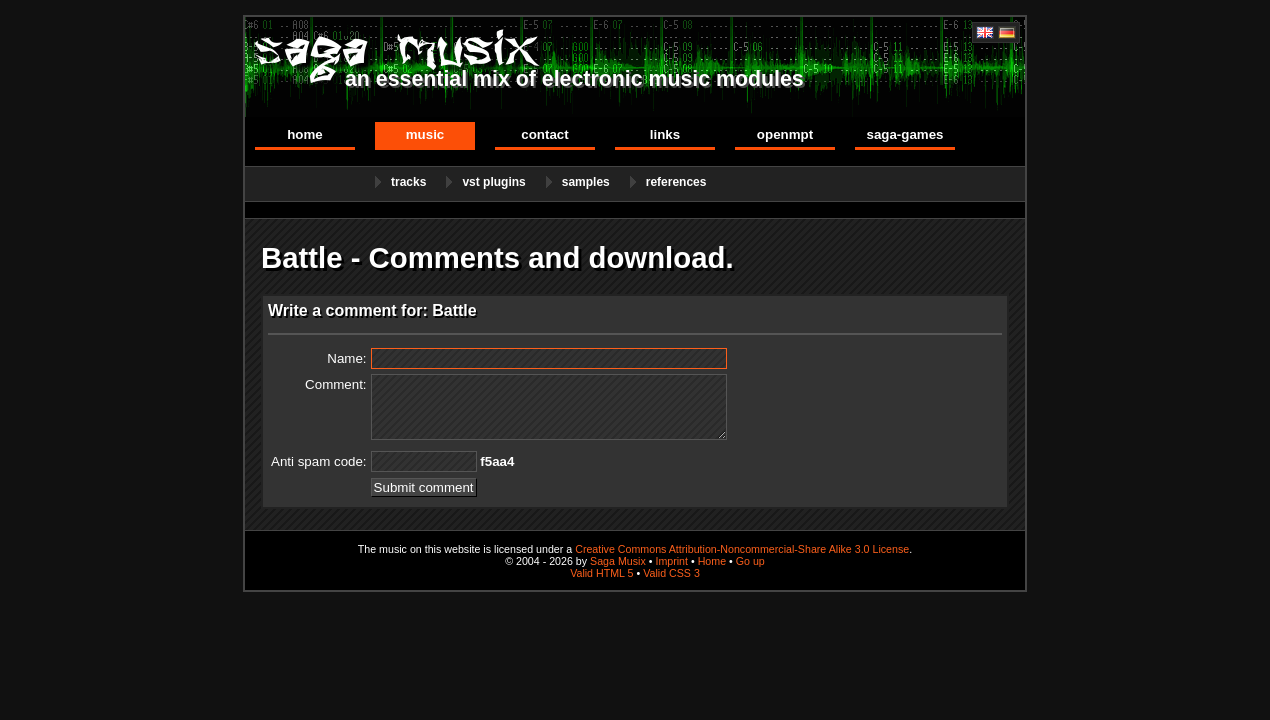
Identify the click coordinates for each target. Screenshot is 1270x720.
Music (425, 134)
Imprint (671, 561)
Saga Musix (618, 561)
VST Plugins (493, 182)
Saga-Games (904, 134)
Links (665, 134)
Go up (750, 561)
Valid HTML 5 (601, 573)
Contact (544, 134)
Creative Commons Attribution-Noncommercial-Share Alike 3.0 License (742, 549)
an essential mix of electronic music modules (574, 79)
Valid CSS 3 (671, 573)
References (676, 182)
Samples (586, 182)
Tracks (408, 182)
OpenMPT (785, 134)
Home (305, 134)
